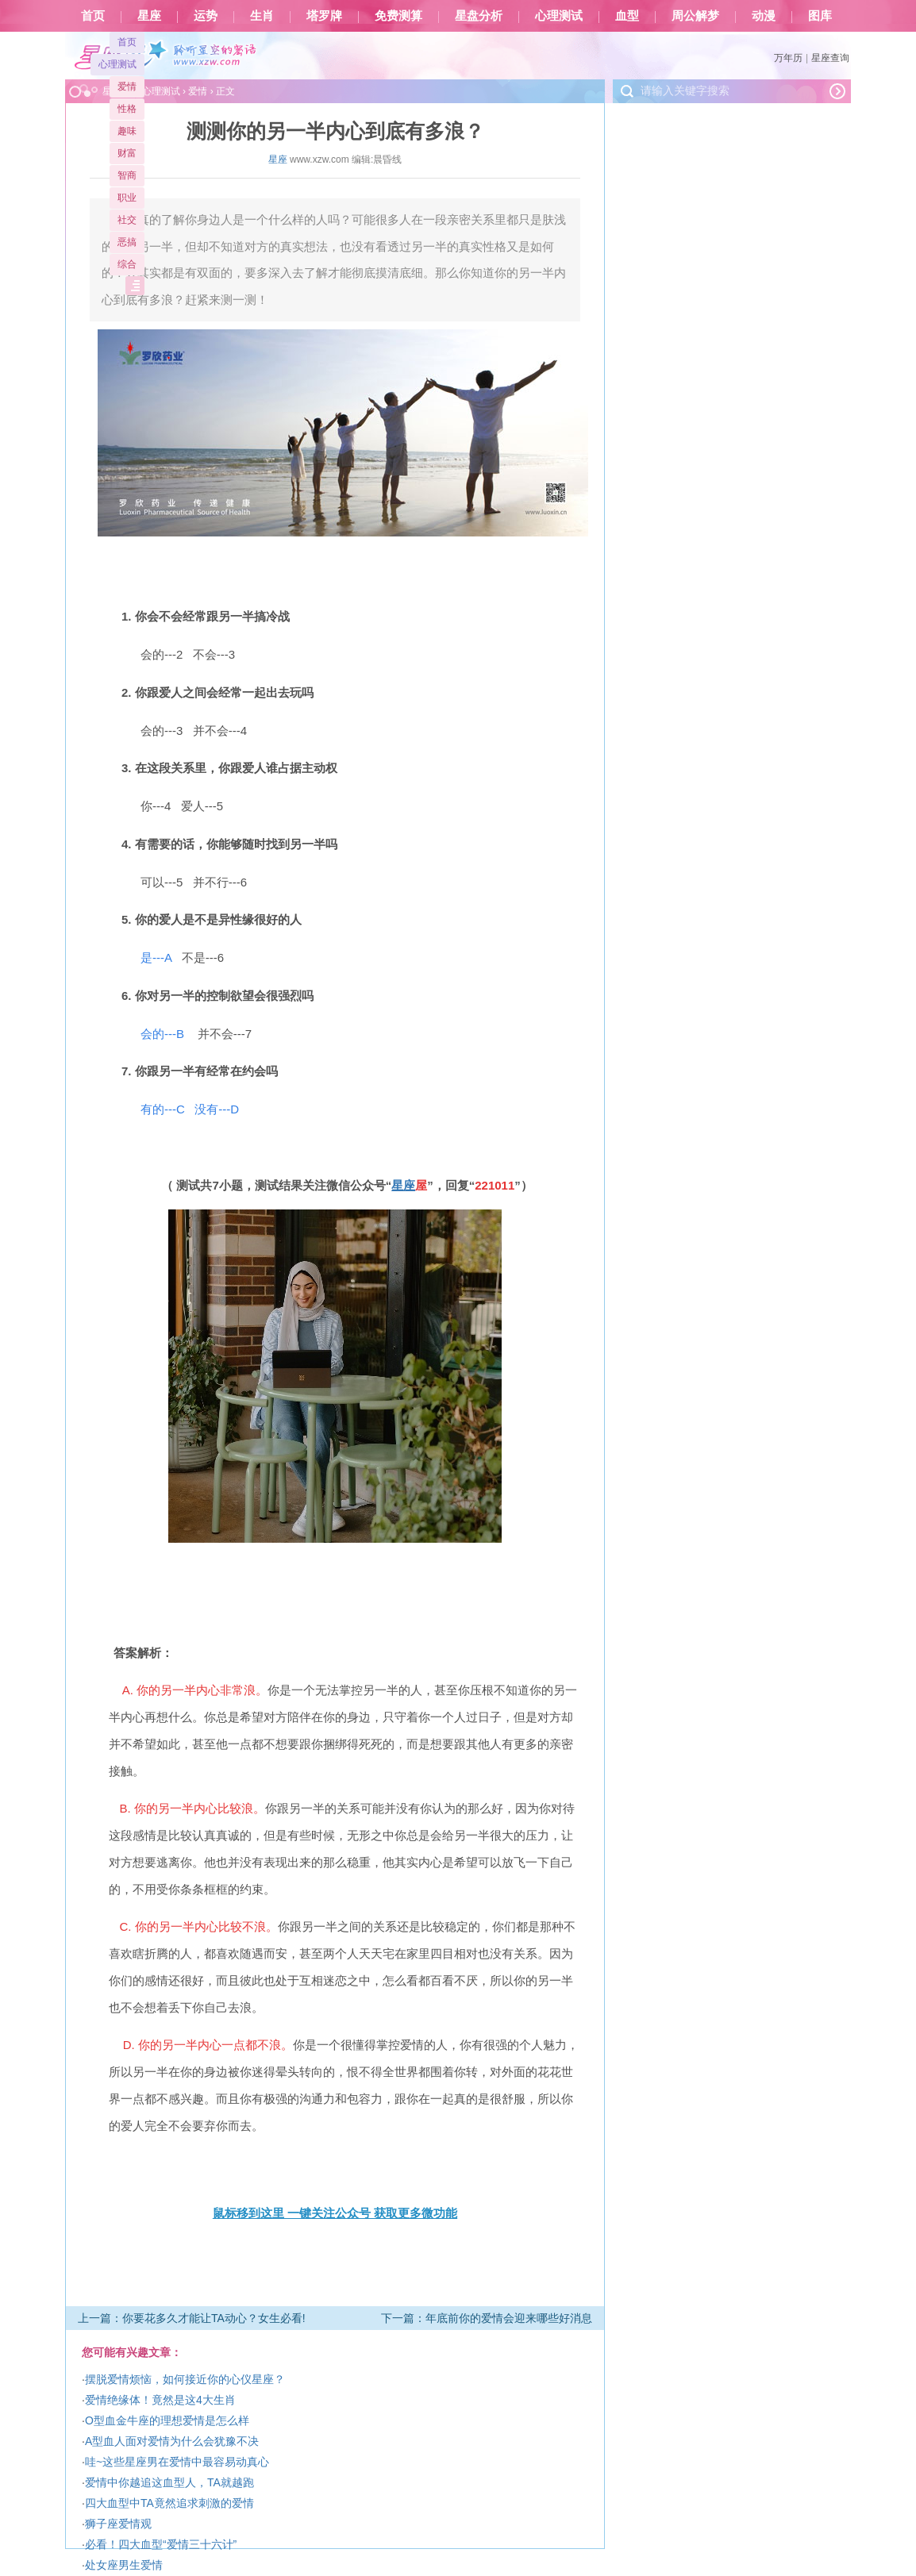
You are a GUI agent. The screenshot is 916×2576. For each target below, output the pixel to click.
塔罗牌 (324, 16)
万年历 (788, 57)
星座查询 (830, 57)
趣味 (127, 130)
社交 (127, 219)
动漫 (764, 16)
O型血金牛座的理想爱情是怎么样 (167, 2420)
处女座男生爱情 (124, 2565)
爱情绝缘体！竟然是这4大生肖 (160, 2399)
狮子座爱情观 (118, 2523)
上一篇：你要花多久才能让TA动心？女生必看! (192, 2318)
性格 (127, 108)
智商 (127, 175)
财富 (127, 153)
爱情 (127, 86)
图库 (820, 16)
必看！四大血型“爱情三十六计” (161, 2544)
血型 (627, 16)
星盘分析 (478, 16)
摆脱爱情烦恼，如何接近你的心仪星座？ (185, 2379)
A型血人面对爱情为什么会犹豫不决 (172, 2441)
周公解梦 (695, 16)
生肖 (262, 16)
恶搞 (127, 242)
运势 (205, 16)
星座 (149, 16)
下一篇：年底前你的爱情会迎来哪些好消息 (486, 2318)
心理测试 (559, 16)
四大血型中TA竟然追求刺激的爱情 (169, 2503)
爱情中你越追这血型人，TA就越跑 (169, 2482)
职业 (127, 197)
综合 (127, 264)
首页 (93, 16)
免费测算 (398, 16)
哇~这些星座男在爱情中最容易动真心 (177, 2461)
